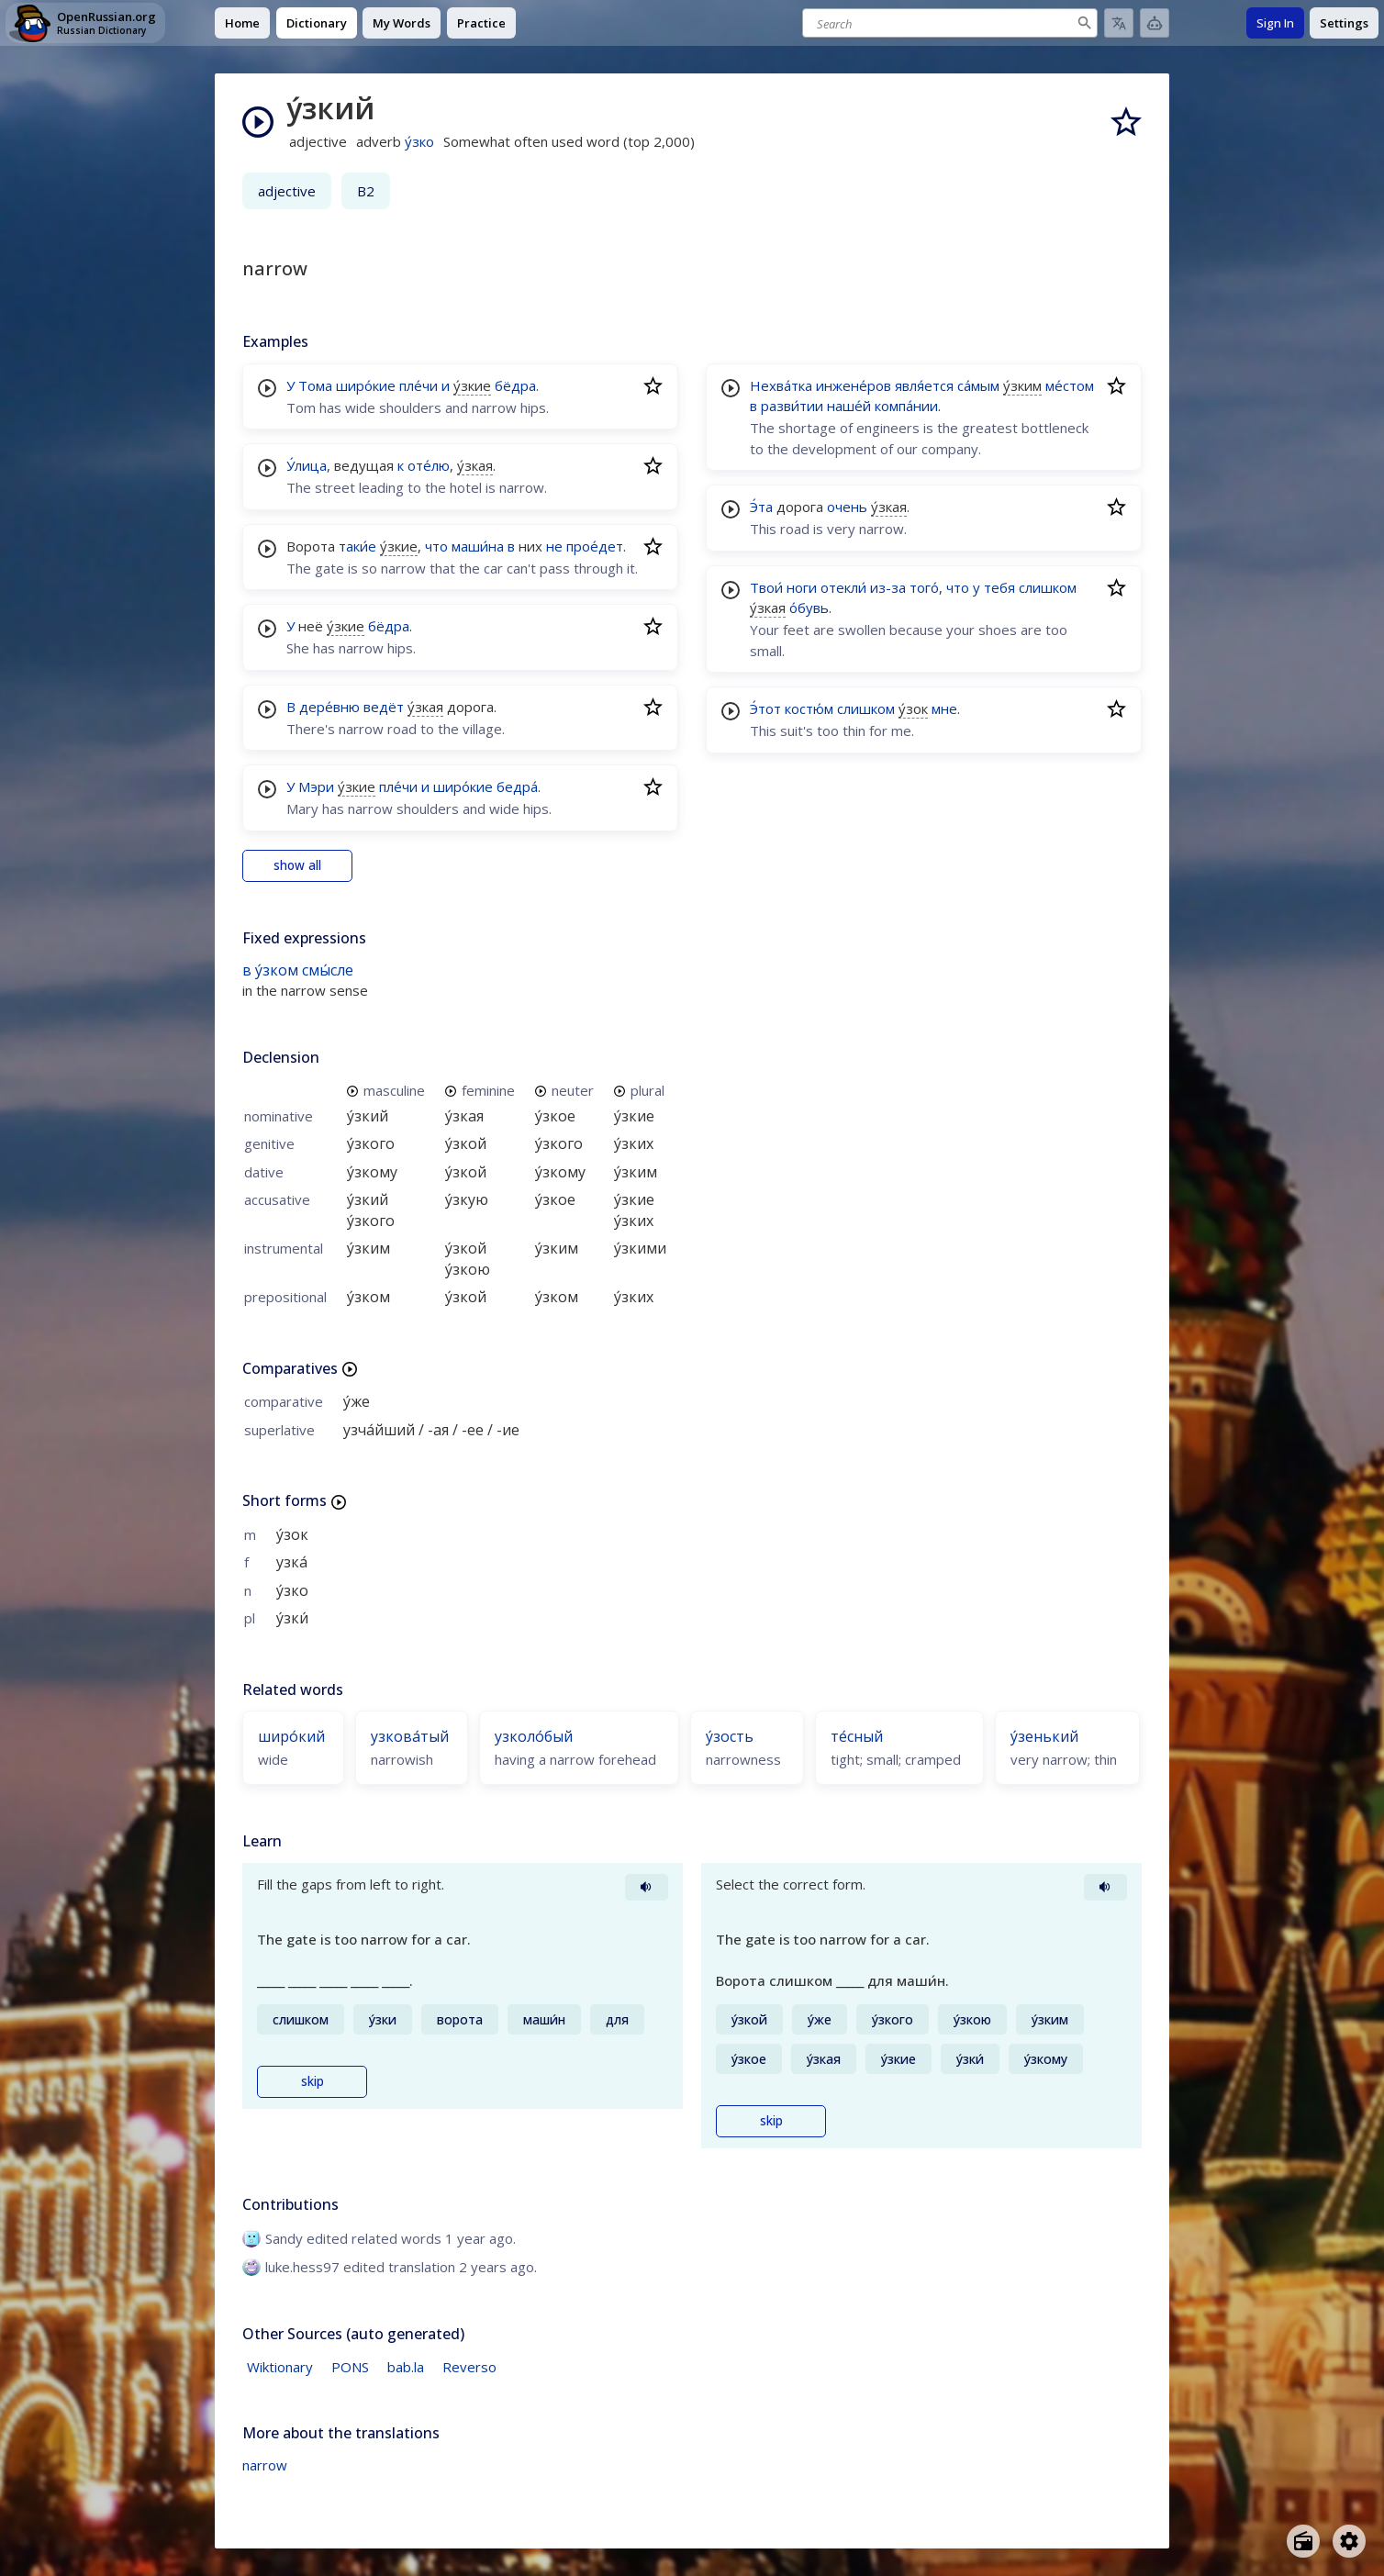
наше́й (849, 405)
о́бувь (809, 607)
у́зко (419, 141)
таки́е (357, 546)
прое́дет (594, 546)
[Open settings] (1349, 2541)
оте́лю (428, 465)
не (554, 546)
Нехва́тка (781, 385)
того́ (924, 587)
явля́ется (924, 385)
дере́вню (329, 706)
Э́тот (765, 708)
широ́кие (366, 385)
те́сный (857, 1736)
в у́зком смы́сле (297, 970)
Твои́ (766, 587)
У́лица (306, 465)
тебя (999, 587)
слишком (1048, 587)
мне (944, 708)
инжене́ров (853, 385)
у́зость (729, 1736)
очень (847, 506)
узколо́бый (534, 1736)
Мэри (316, 786)
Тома (315, 385)
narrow (264, 2465)
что (436, 546)
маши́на (478, 546)
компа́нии (906, 405)
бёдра (515, 385)
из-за (888, 587)
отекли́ (843, 587)
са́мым (978, 385)
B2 (365, 191)
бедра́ (517, 786)
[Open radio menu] (1303, 2541)
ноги (802, 587)
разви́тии (792, 405)
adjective (287, 191)
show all (297, 865)
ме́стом (1069, 385)
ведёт (383, 706)
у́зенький (1044, 1736)
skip (312, 2081)
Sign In (1275, 23)
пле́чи (418, 385)
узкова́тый (410, 1736)
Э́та (761, 506)
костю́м (809, 708)
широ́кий (291, 1736)
